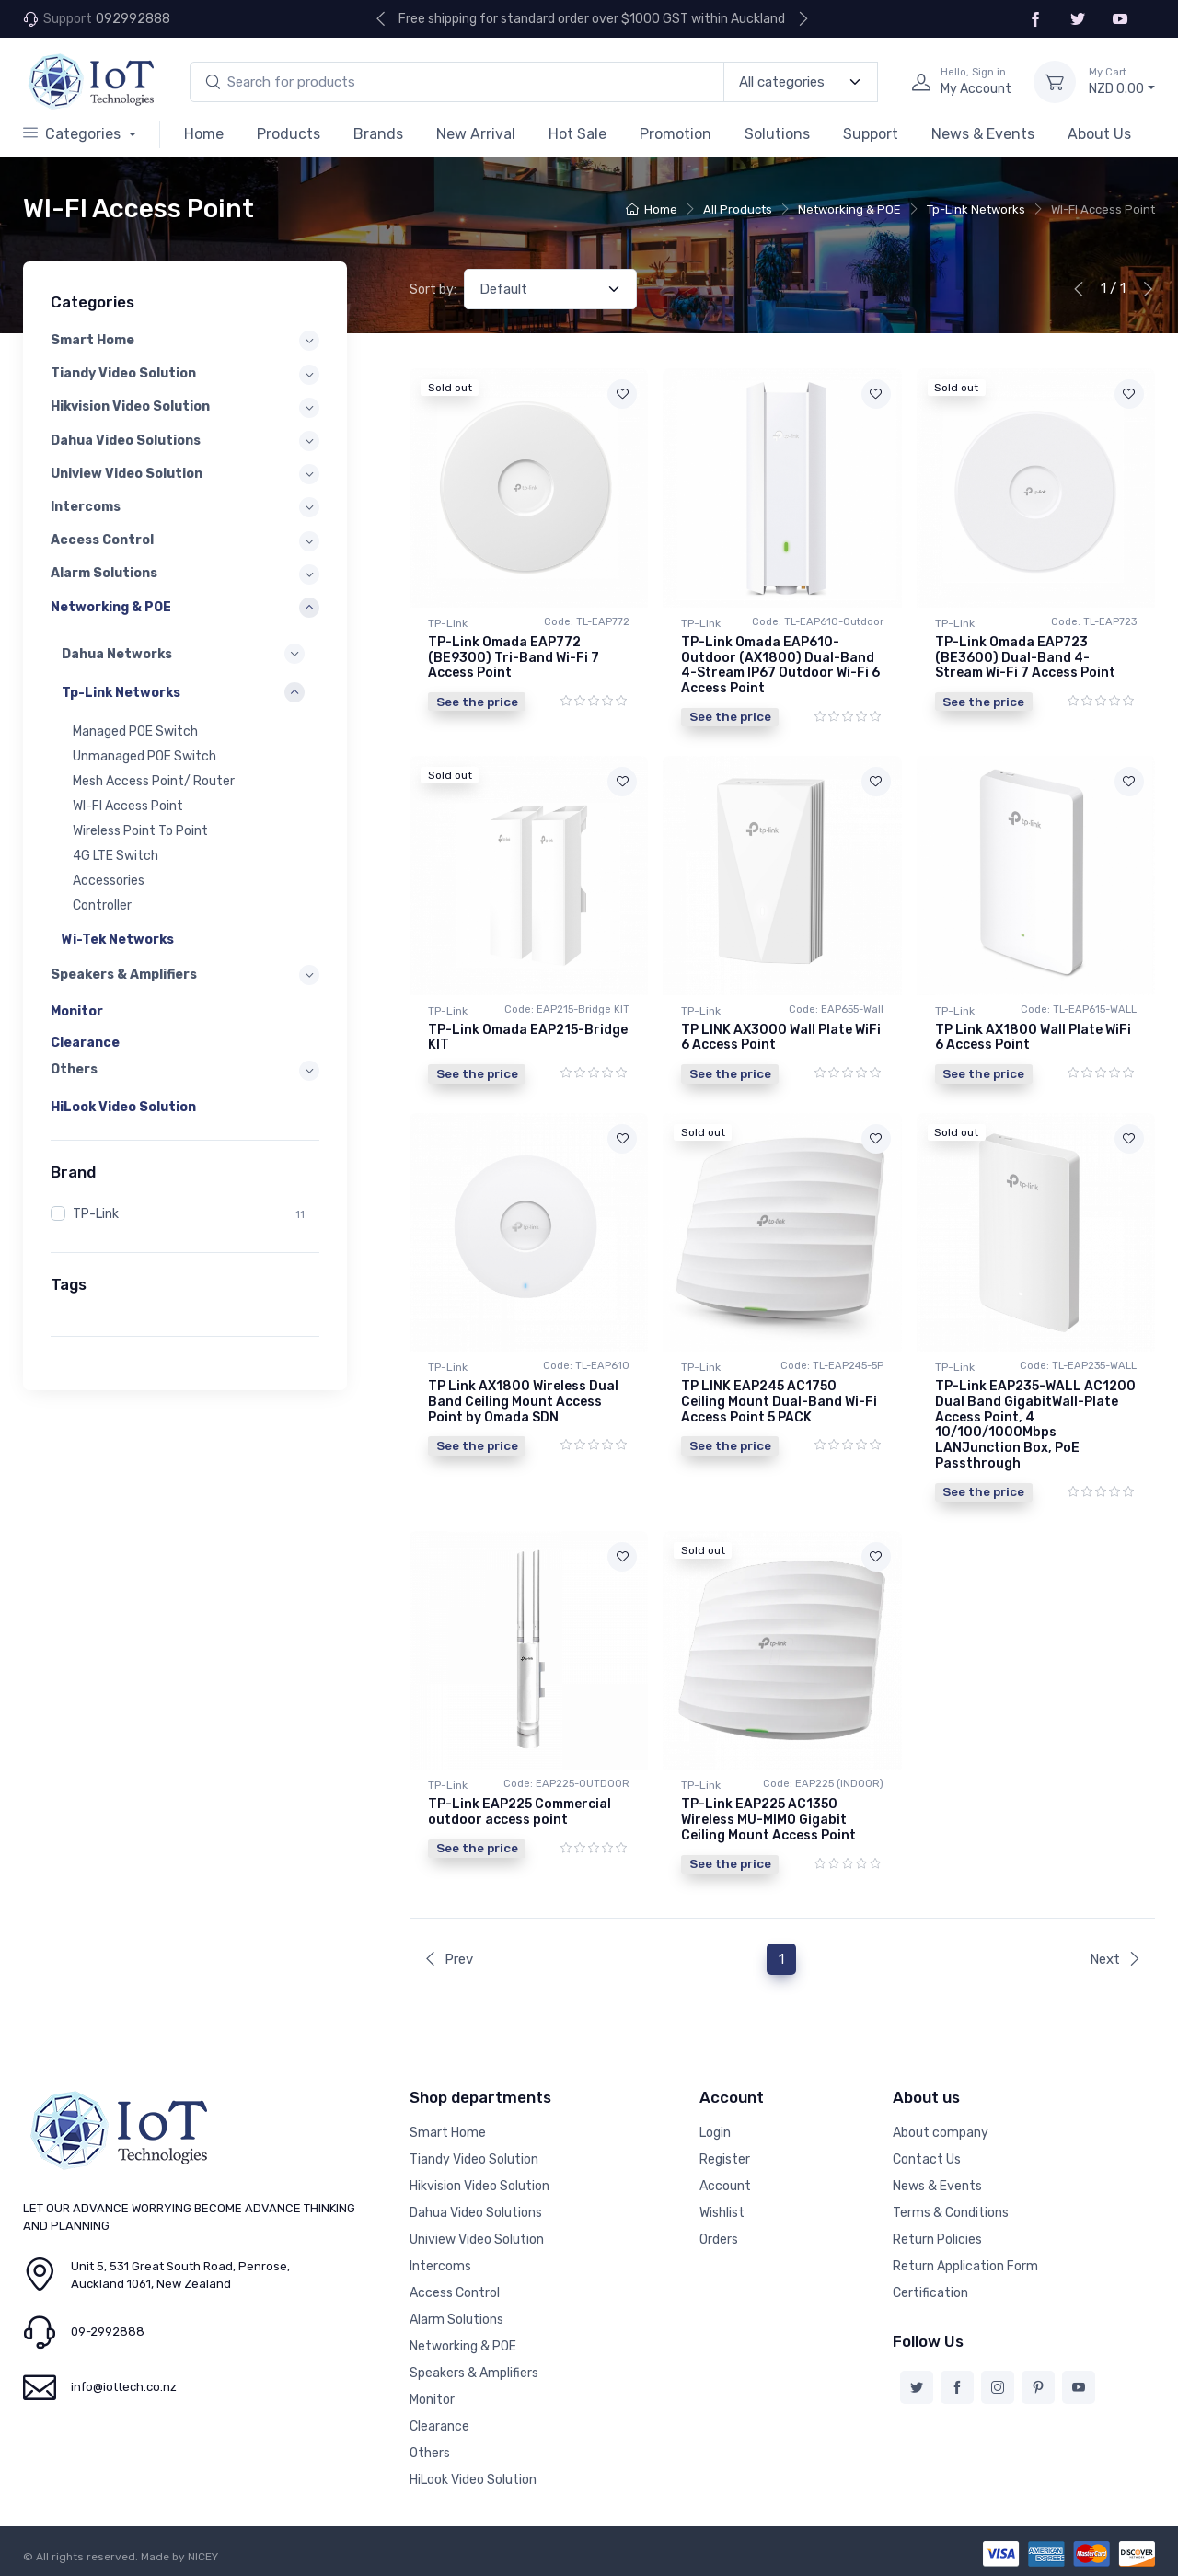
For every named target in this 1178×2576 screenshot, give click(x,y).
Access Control (455, 2293)
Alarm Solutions (456, 2319)
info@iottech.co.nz (124, 2387)
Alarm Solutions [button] (104, 573)
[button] (183, 653)
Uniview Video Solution (477, 2239)
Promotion (675, 134)
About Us (1099, 134)
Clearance (85, 1042)
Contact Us (927, 2159)
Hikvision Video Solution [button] (130, 406)
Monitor (77, 1011)
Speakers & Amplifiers (474, 2373)
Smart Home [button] (92, 340)
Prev (448, 1959)
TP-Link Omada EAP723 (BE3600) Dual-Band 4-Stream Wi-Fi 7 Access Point (1025, 657)
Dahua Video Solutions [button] (126, 440)
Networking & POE (849, 209)
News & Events (982, 134)
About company (940, 2133)
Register (724, 2159)
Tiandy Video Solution (474, 2159)
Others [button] (74, 1069)
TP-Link (96, 1214)
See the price (477, 701)
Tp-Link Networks (976, 209)
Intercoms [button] (86, 507)
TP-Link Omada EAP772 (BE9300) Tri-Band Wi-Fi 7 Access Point (513, 657)
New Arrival (475, 134)
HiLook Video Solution (123, 1107)
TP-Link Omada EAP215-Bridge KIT (528, 1037)
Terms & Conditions (951, 2213)
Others (430, 2453)
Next (1115, 1959)
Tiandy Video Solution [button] (123, 373)
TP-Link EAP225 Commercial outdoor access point (519, 1812)
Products (288, 134)
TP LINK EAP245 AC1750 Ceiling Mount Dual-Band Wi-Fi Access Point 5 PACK (779, 1401)
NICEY (203, 2556)
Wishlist (722, 2213)
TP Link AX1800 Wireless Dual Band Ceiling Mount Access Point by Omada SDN (523, 1401)
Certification (930, 2293)
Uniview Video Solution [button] (126, 474)
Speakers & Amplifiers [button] (124, 974)
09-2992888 (107, 2331)
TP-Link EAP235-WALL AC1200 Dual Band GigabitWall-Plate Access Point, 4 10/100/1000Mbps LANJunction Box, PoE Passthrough (1035, 1424)
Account (725, 2186)
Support (870, 134)
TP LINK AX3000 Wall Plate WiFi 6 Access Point (781, 1037)
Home (204, 134)
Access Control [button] (102, 540)
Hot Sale (577, 134)
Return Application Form (965, 2266)
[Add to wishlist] (622, 394)
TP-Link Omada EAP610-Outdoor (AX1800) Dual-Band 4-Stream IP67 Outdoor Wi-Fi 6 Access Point (780, 665)
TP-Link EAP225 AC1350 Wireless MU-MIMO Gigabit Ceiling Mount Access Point (768, 1819)
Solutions (777, 134)
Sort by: (433, 289)
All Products (737, 209)
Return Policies (937, 2239)
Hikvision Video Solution (479, 2186)
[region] (185, 791)
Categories (73, 134)
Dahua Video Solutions (476, 2213)
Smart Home (448, 2133)
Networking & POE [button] (111, 606)
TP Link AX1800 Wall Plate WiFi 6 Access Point (1033, 1037)
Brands (378, 134)
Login (715, 2133)
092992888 (133, 19)
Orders (718, 2239)
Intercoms (440, 2266)
